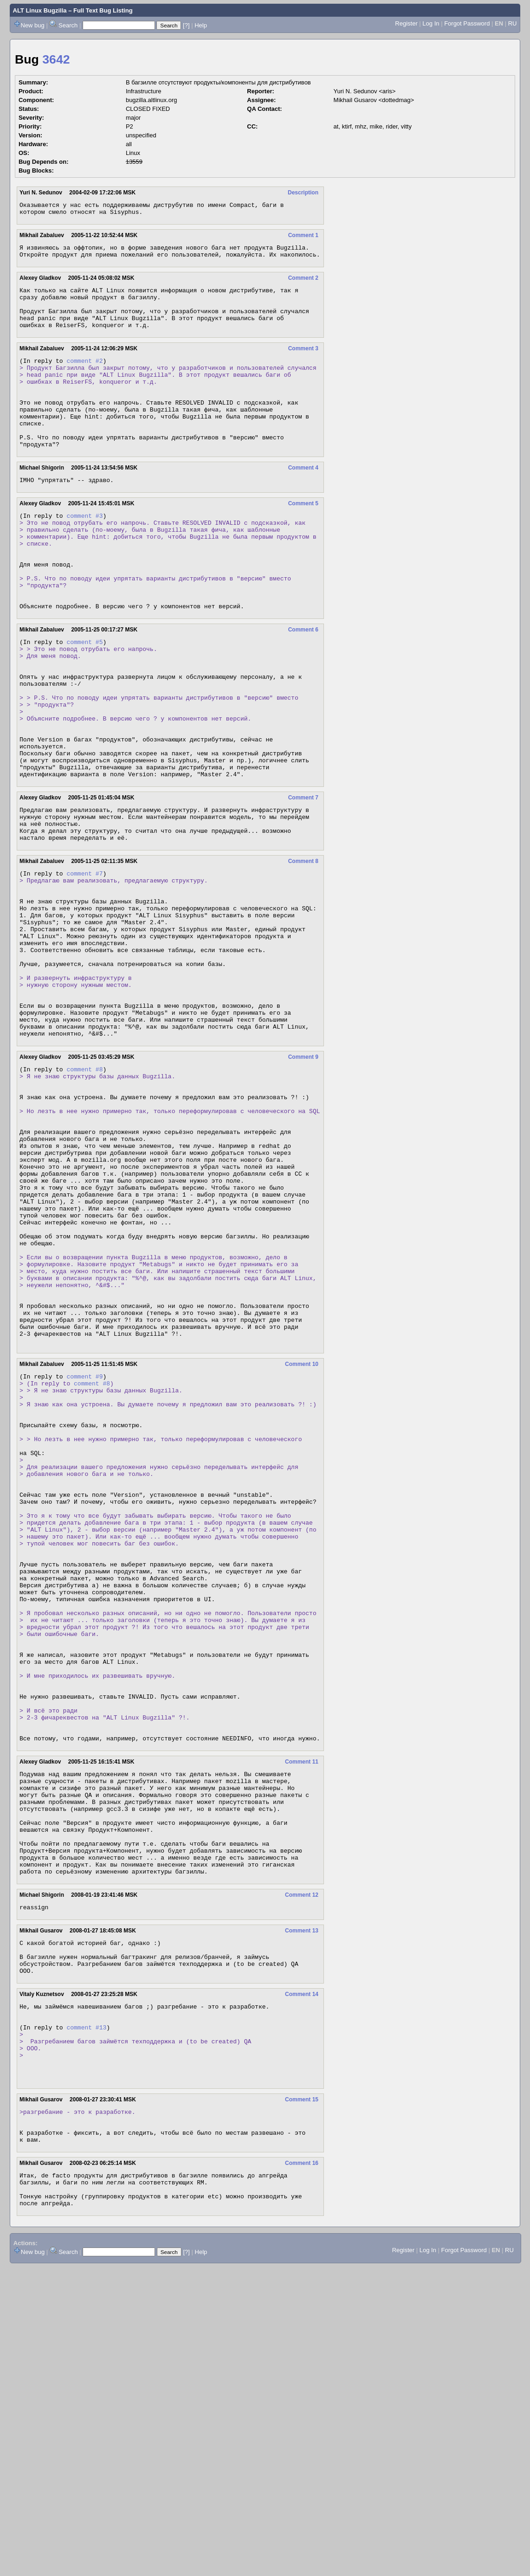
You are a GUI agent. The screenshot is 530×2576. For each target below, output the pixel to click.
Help (200, 25)
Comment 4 (303, 499)
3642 (56, 59)
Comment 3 (303, 362)
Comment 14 (301, 2274)
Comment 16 (301, 2465)
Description (303, 192)
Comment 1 (303, 238)
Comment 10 (301, 1541)
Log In (430, 23)
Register (406, 23)
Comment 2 (303, 283)
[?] (186, 25)
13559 (134, 161)
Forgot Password (467, 23)
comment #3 (84, 550)
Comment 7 (303, 878)
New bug (33, 25)
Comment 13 (301, 2203)
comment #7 (84, 962)
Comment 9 (303, 1178)
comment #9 (84, 1554)
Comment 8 (303, 949)
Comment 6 (303, 682)
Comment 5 (303, 537)
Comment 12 (301, 2166)
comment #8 (84, 1191)
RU (512, 23)
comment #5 (84, 696)
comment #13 (86, 2312)
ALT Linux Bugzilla (40, 10)
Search (68, 25)
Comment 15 (301, 2394)
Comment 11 (301, 2012)
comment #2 (84, 376)
